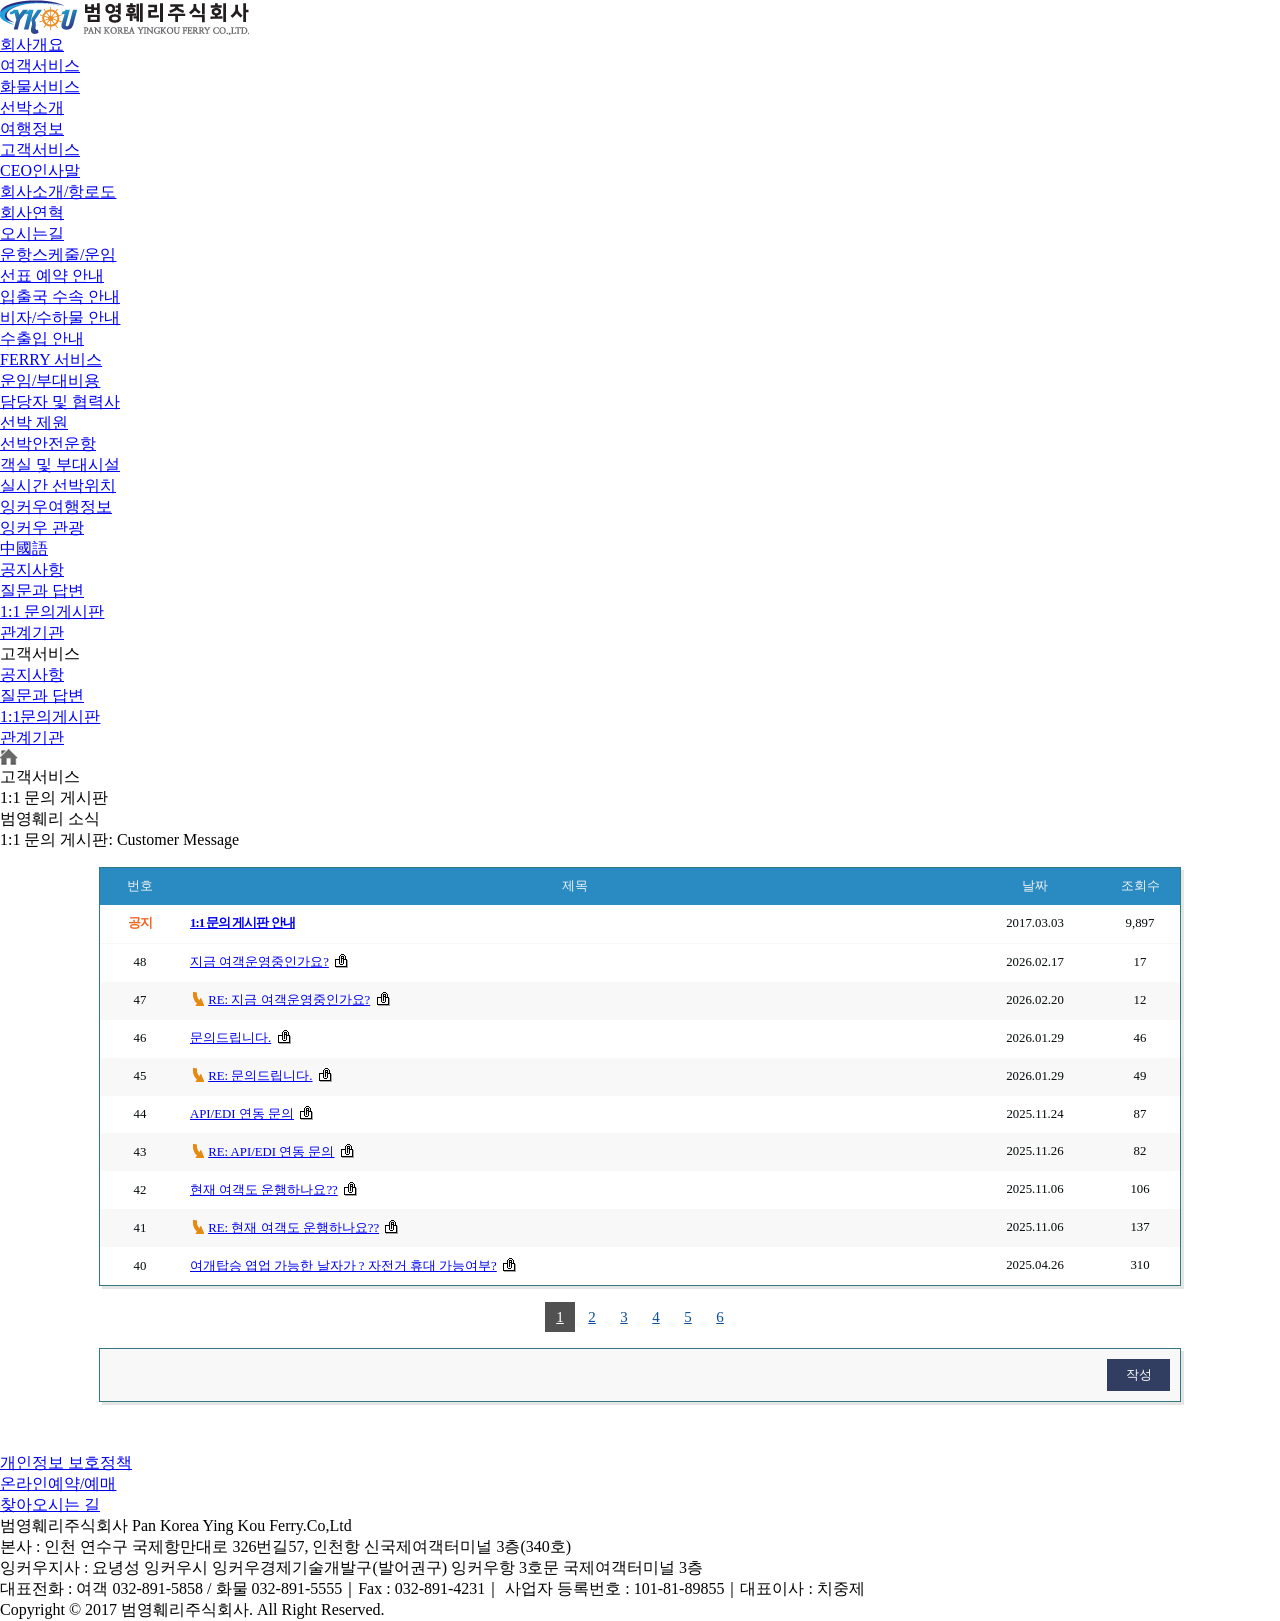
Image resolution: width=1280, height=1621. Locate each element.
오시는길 (32, 233)
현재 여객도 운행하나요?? (264, 1190)
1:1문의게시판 (50, 716)
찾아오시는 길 (50, 1504)
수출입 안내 (42, 338)
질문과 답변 (42, 590)
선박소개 (32, 107)
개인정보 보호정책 (66, 1462)
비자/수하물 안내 (60, 317)
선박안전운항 (48, 443)
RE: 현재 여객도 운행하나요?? (293, 1228)
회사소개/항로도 (58, 191)
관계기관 (32, 632)
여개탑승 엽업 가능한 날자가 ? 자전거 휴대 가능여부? (343, 1266)
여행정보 (32, 128)
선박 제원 (34, 422)
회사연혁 (32, 212)
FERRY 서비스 (51, 359)
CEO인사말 (40, 170)
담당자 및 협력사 (60, 401)
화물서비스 (40, 86)
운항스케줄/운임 (58, 254)
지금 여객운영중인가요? (259, 962)
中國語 (24, 548)
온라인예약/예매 (58, 1483)
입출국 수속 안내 (60, 296)
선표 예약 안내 (52, 275)
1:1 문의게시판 (52, 611)
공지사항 (32, 569)
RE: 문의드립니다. (260, 1076)
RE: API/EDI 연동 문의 (271, 1152)
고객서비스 (40, 149)
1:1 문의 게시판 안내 (242, 923)
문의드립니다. (230, 1038)
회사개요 (32, 44)
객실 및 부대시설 (60, 464)
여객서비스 (40, 65)
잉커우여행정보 (56, 506)
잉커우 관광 (42, 527)
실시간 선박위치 (58, 485)
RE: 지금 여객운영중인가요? (289, 1000)
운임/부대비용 (50, 380)
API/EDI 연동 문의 (242, 1114)
